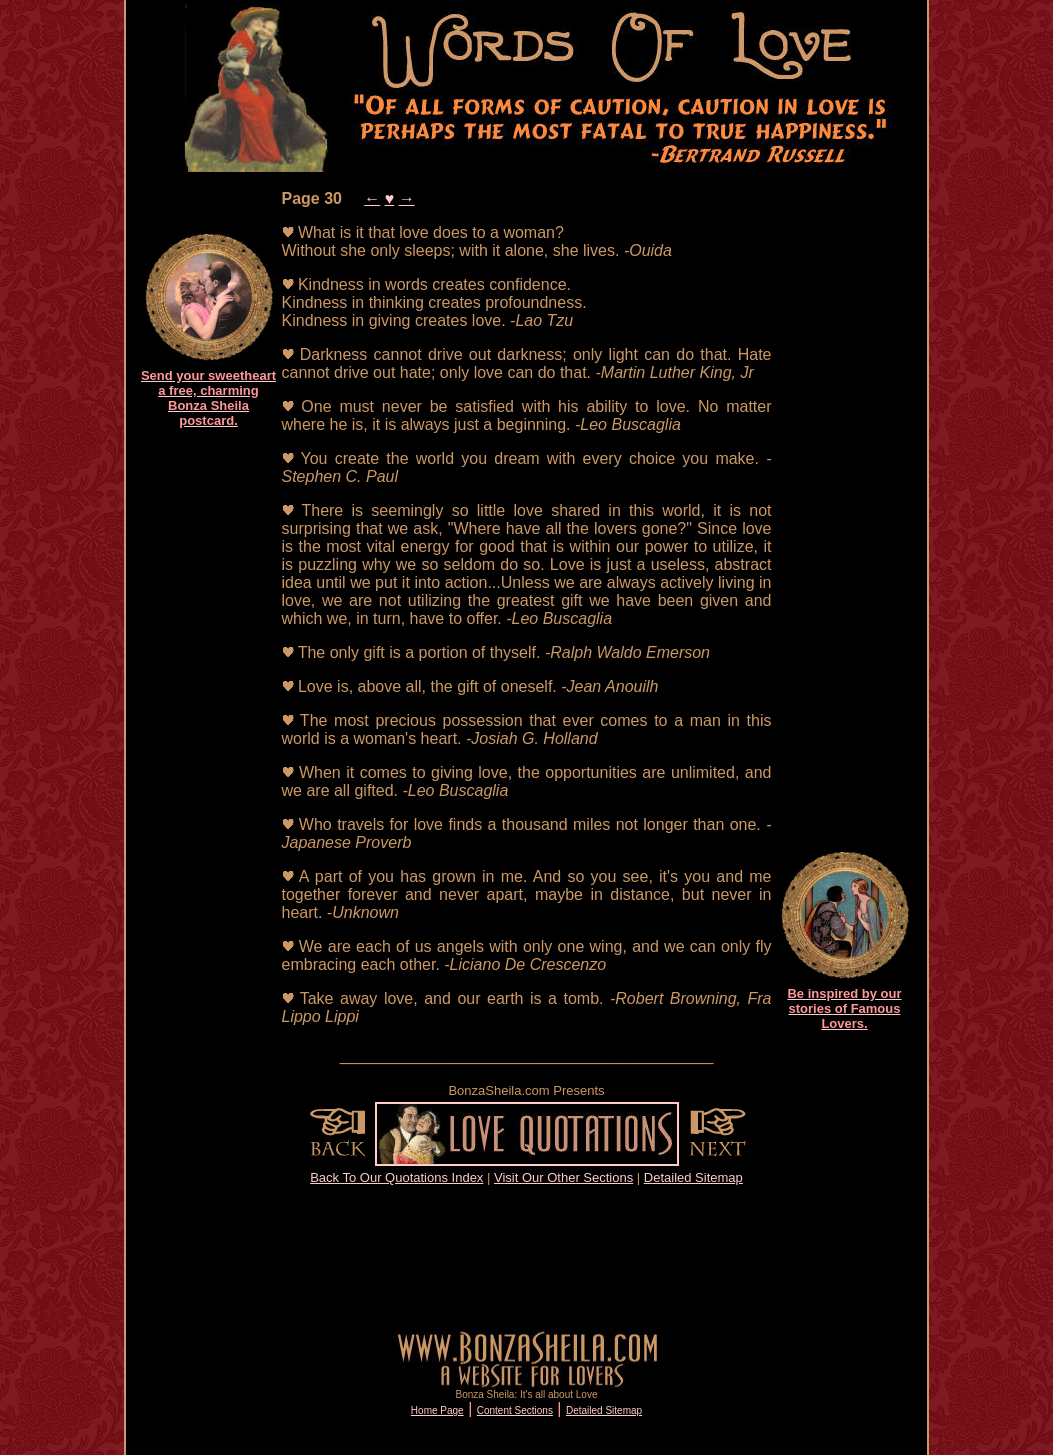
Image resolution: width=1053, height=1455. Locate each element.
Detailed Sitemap (693, 1177)
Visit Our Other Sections (563, 1177)
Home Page (437, 1410)
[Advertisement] (209, 746)
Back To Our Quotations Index (396, 1177)
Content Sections (515, 1410)
